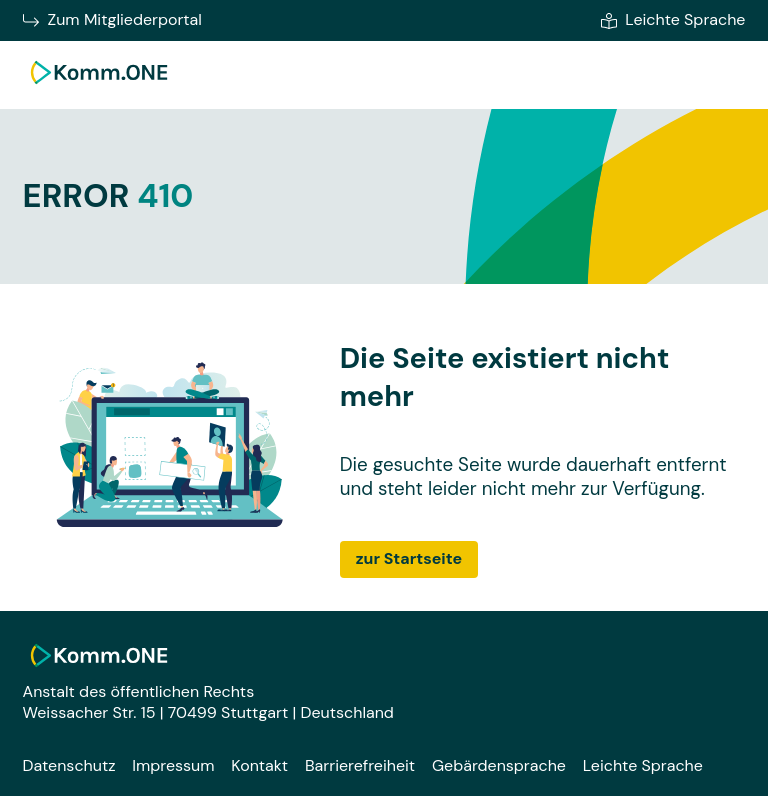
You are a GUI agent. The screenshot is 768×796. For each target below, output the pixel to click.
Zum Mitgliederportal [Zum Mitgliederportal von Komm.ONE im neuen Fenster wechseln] (112, 20)
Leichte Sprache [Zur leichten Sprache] (673, 20)
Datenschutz (69, 765)
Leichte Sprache (643, 765)
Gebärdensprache (499, 765)
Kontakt (259, 765)
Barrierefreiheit (360, 765)
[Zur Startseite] (99, 86)
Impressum (173, 765)
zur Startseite (409, 558)
